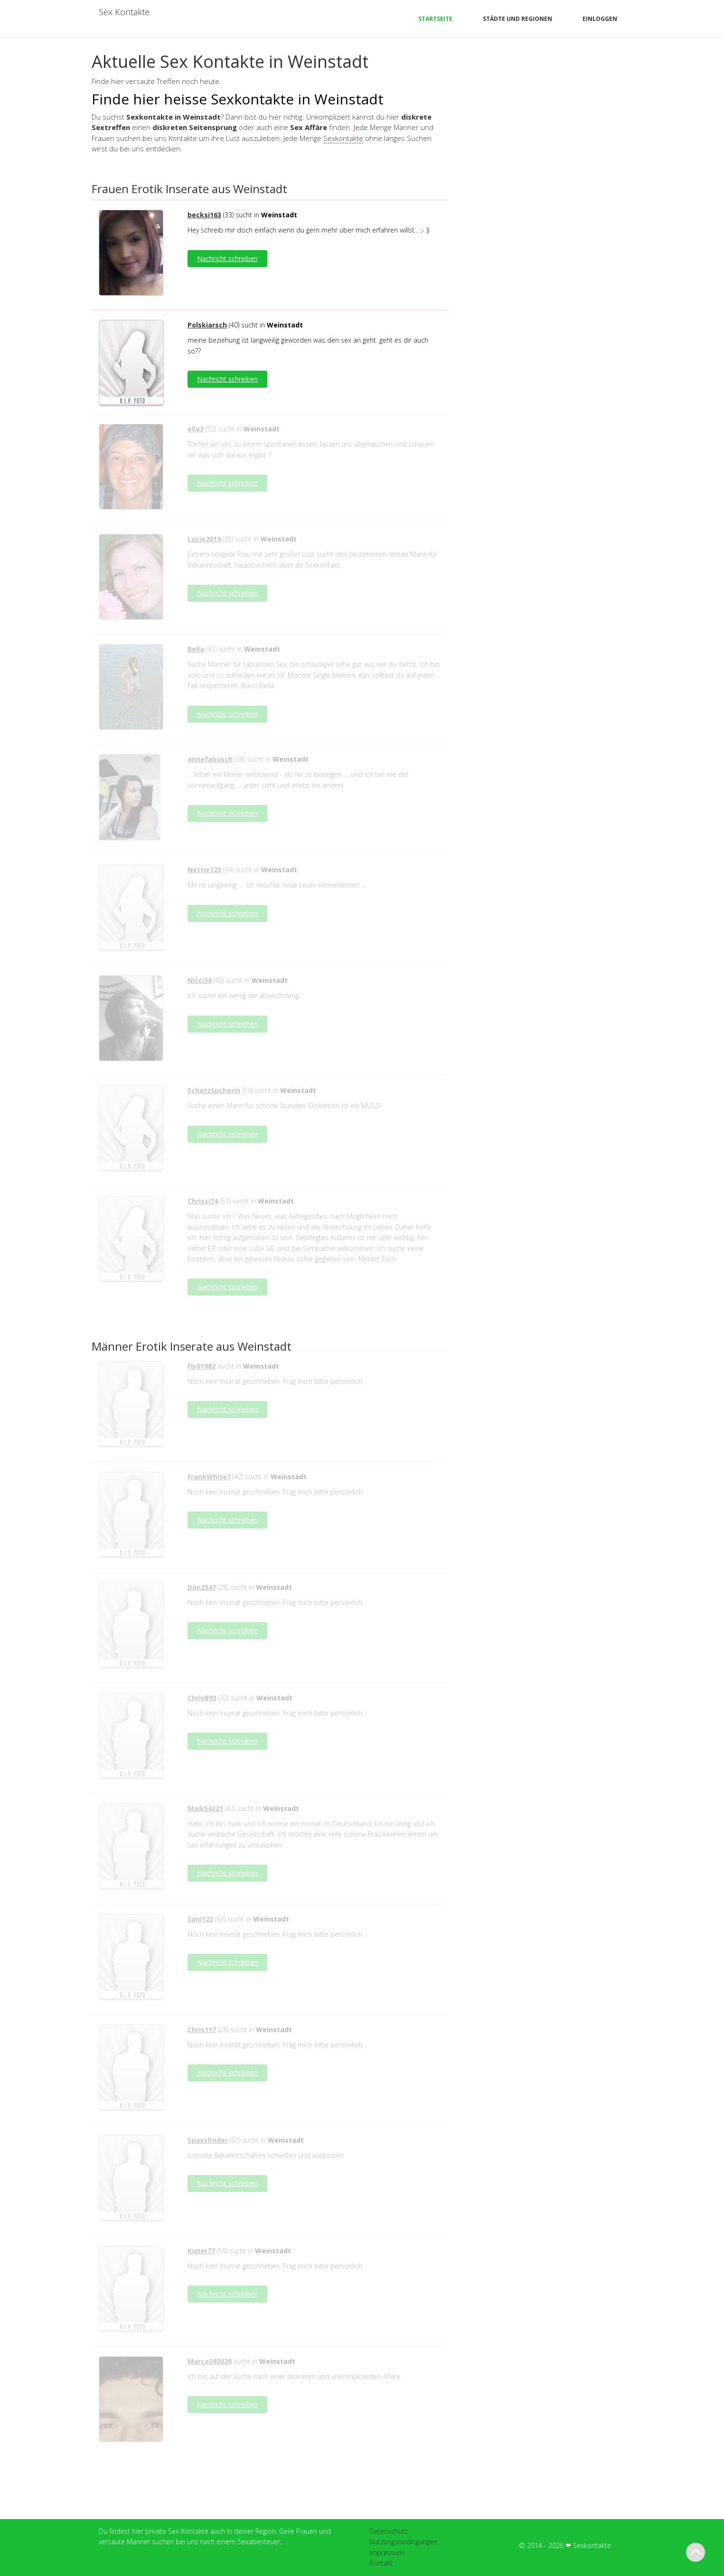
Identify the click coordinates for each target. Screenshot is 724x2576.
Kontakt (381, 2562)
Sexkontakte (343, 138)
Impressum (386, 2552)
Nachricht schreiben (227, 258)
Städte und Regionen (517, 19)
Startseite (435, 19)
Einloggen (600, 19)
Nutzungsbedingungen (403, 2541)
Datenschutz (388, 2531)
